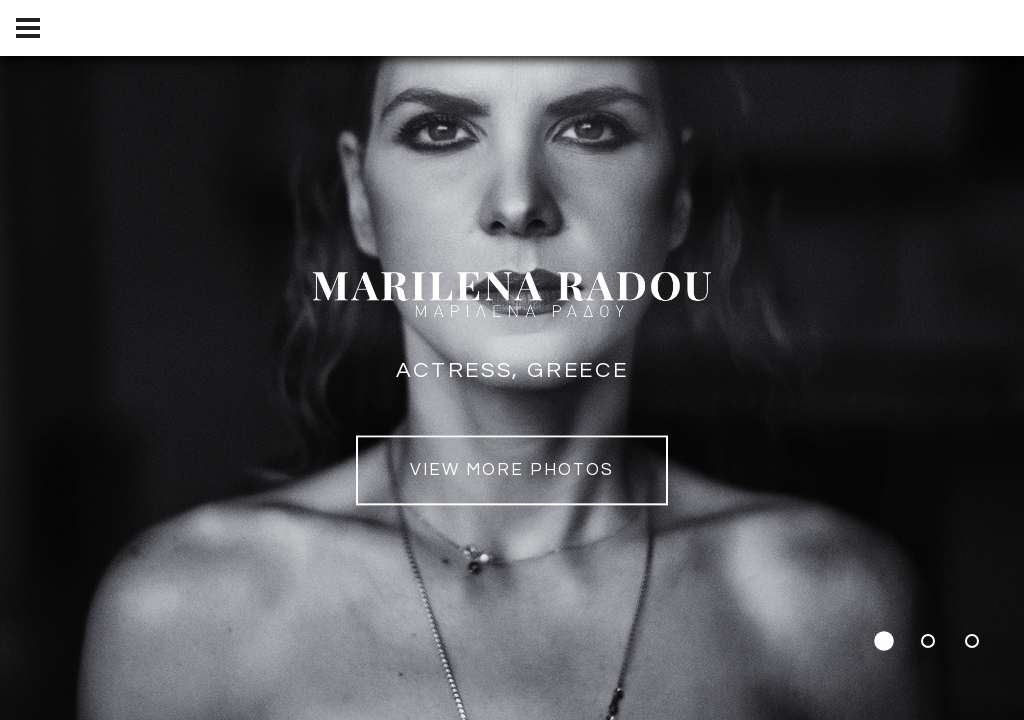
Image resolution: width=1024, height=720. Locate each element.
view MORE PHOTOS (512, 471)
